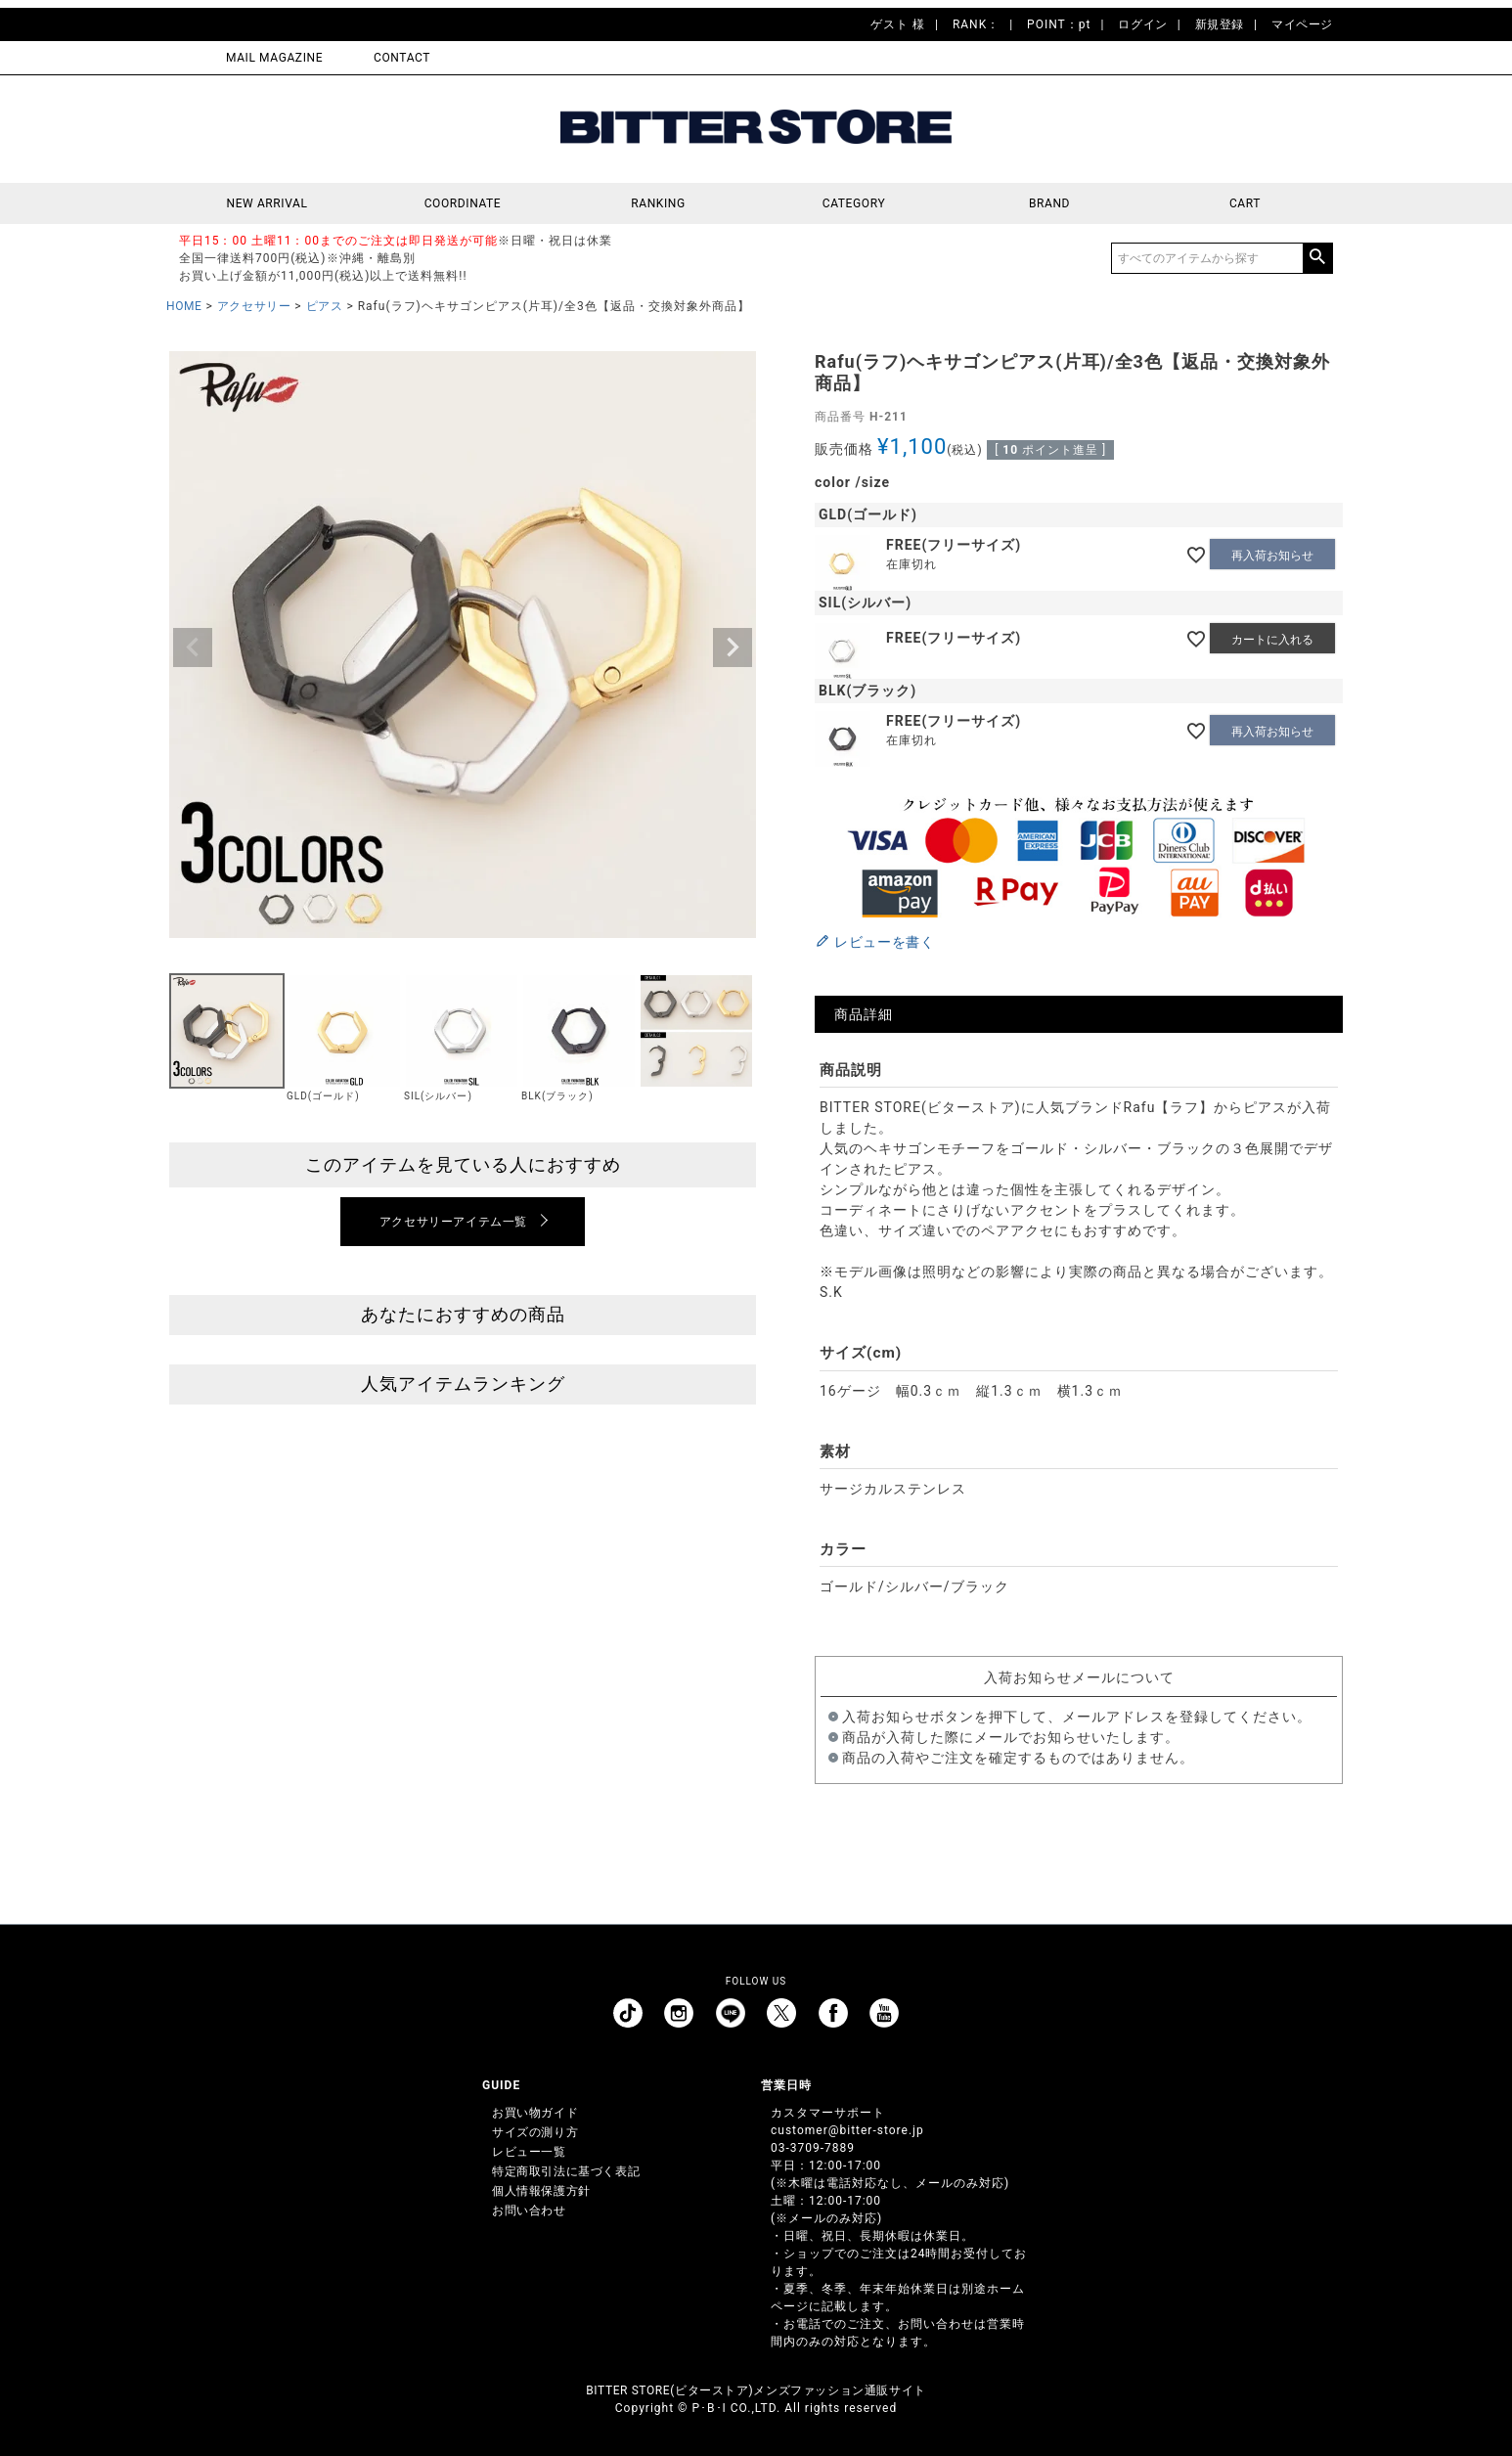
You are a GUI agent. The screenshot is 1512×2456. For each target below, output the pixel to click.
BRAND (1049, 203)
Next (732, 647)
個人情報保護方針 (541, 2191)
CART (1245, 203)
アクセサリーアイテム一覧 (453, 1221)
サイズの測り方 (535, 2132)
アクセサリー (254, 306)
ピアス (324, 306)
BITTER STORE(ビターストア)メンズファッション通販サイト (755, 2390)
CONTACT (402, 58)
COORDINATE (463, 203)
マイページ (1302, 24)
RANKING (658, 203)
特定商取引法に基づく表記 (566, 2171)
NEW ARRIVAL (267, 203)
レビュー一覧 (529, 2152)
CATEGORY (854, 203)
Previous (192, 647)
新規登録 (1219, 24)
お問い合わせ (529, 2210)
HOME (184, 306)
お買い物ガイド (535, 2113)
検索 (1317, 258)
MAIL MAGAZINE (274, 58)
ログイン (1142, 24)
